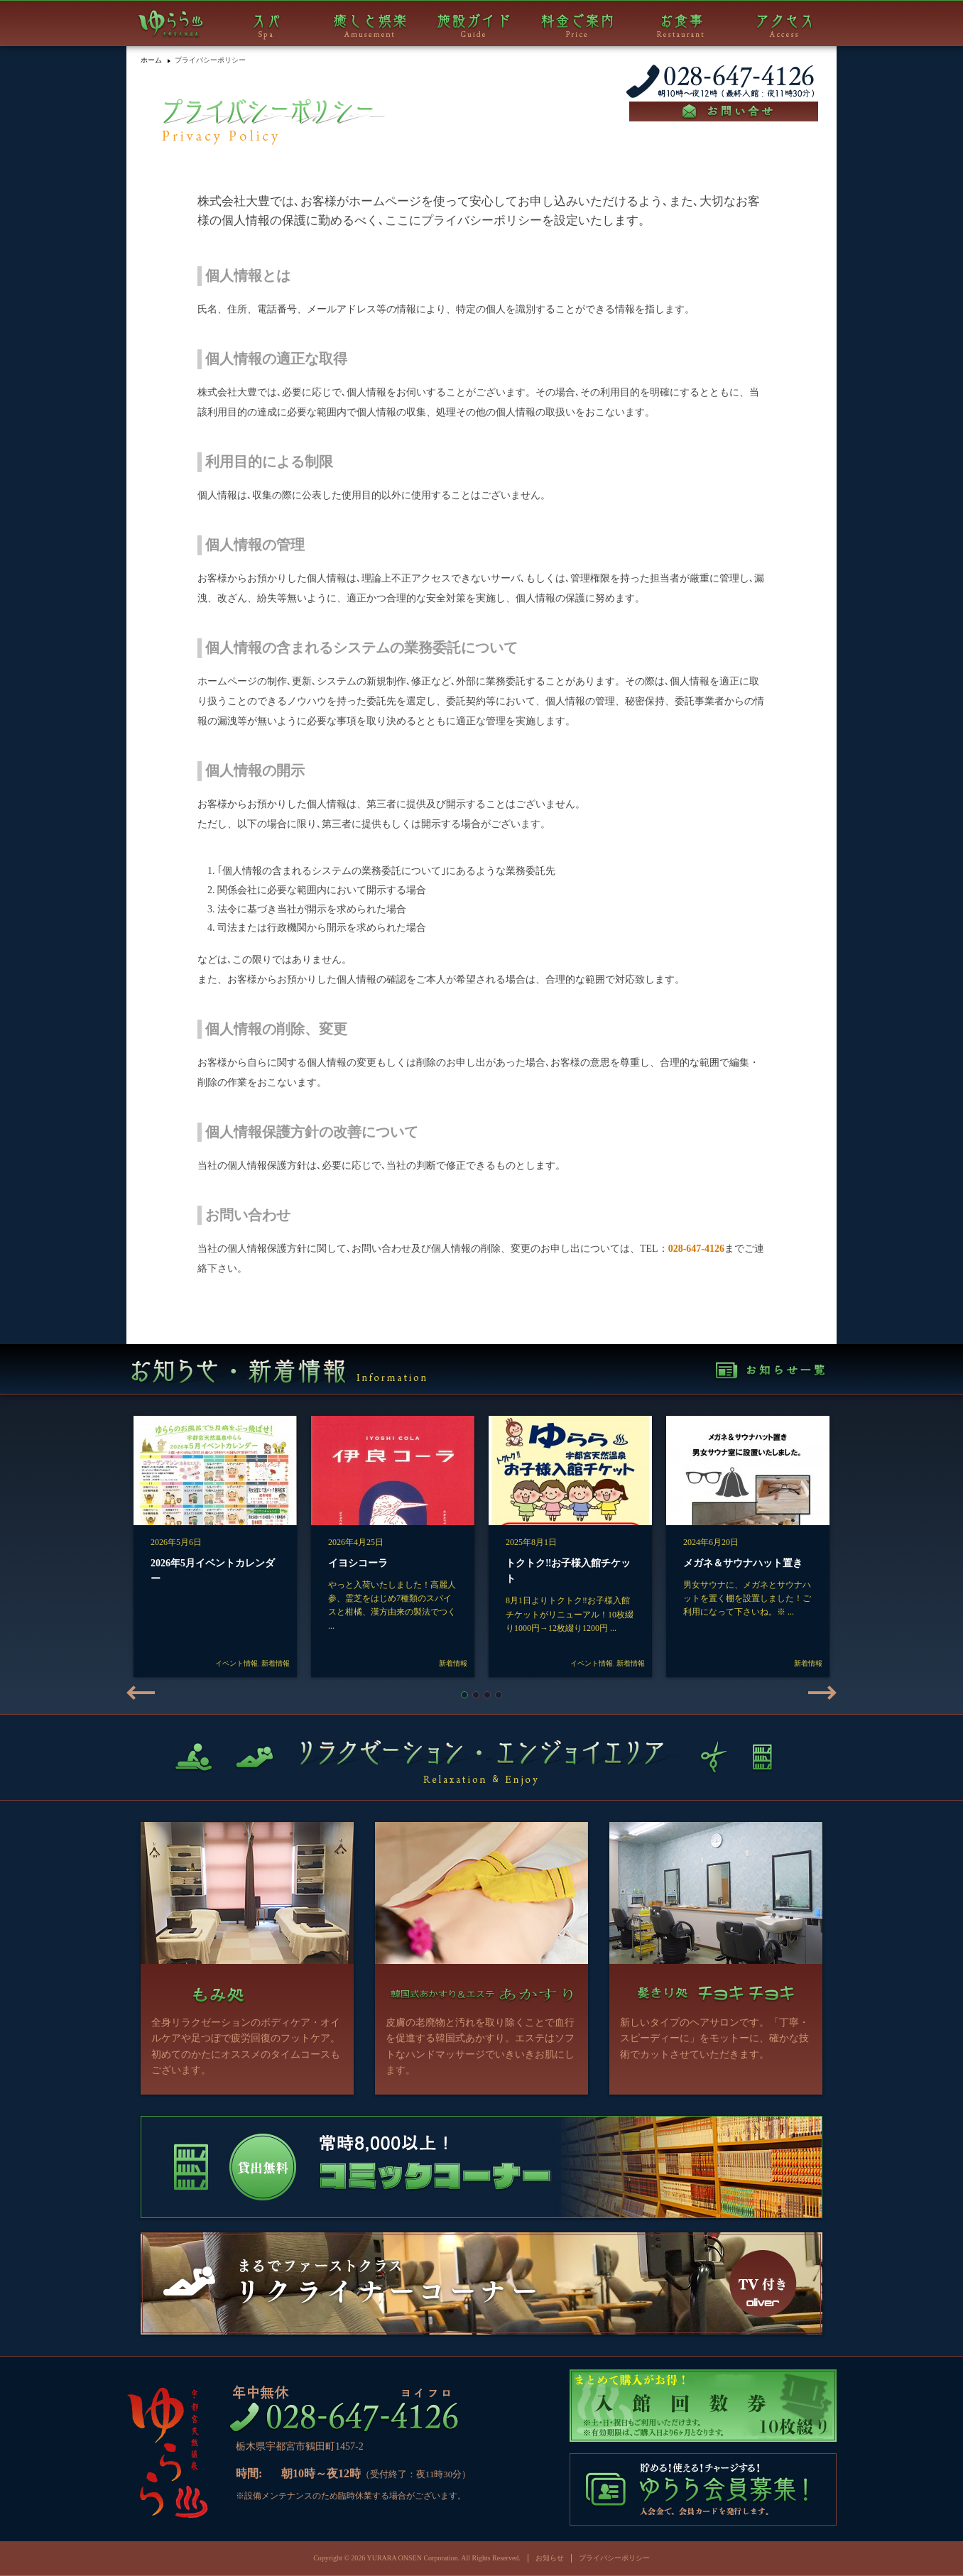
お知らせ (549, 2558)
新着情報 (275, 1663)
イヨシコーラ (358, 1563)
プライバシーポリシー (614, 2558)
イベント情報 (236, 1663)
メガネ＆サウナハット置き (742, 1563)
